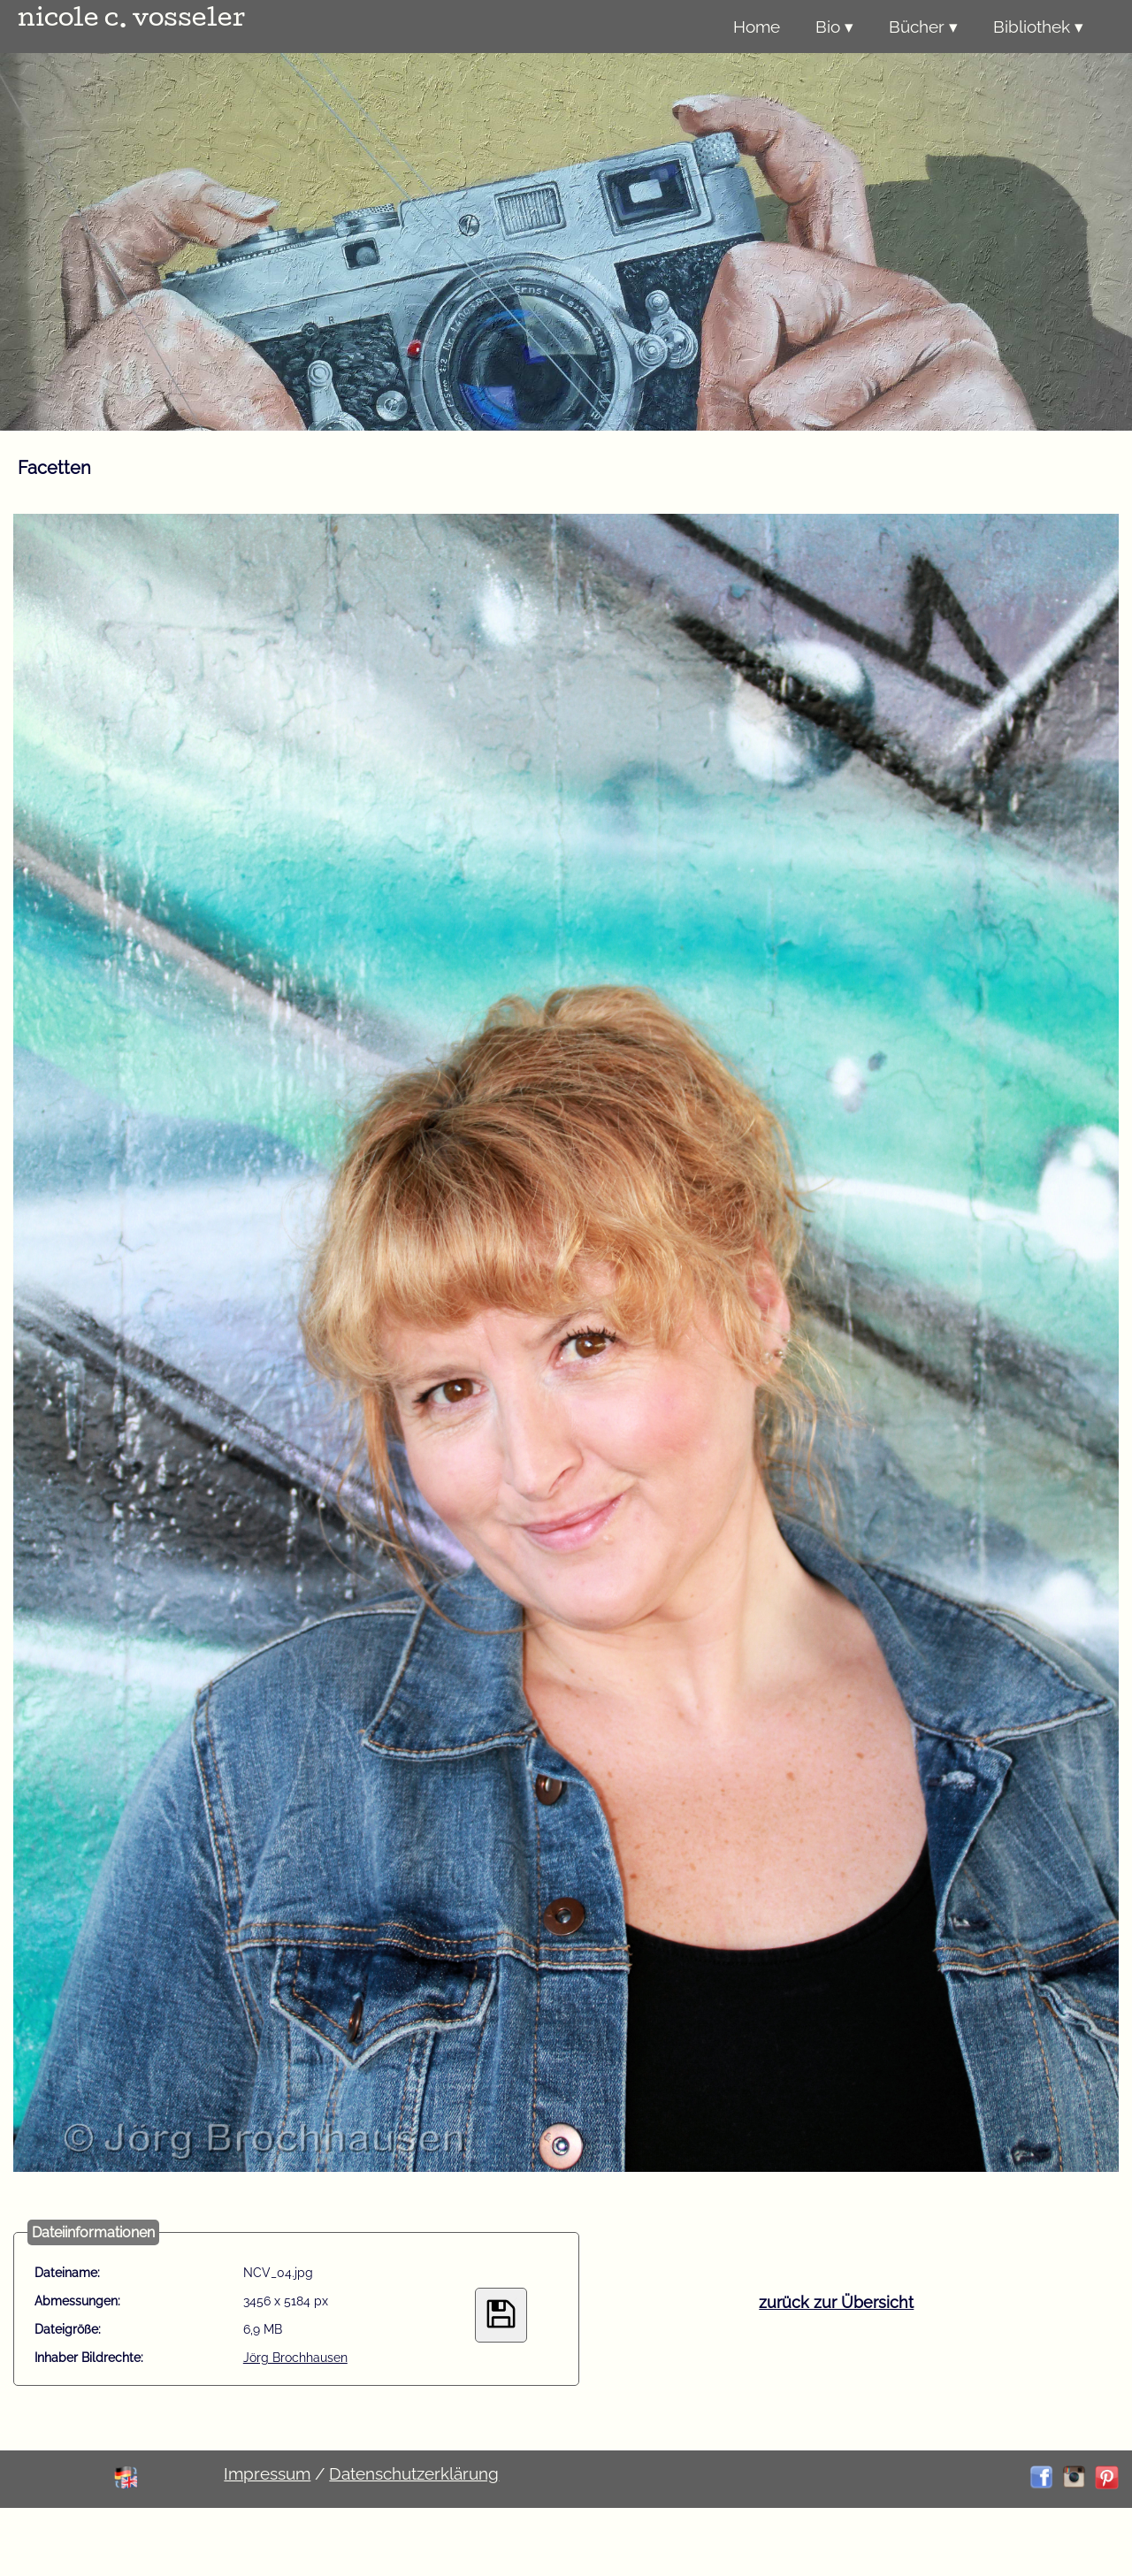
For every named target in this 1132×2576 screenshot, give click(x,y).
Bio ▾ (834, 26)
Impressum (267, 2473)
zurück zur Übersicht (836, 2302)
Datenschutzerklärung (414, 2473)
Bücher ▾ (923, 26)
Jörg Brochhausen (295, 2358)
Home (756, 26)
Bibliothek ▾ (1038, 26)
